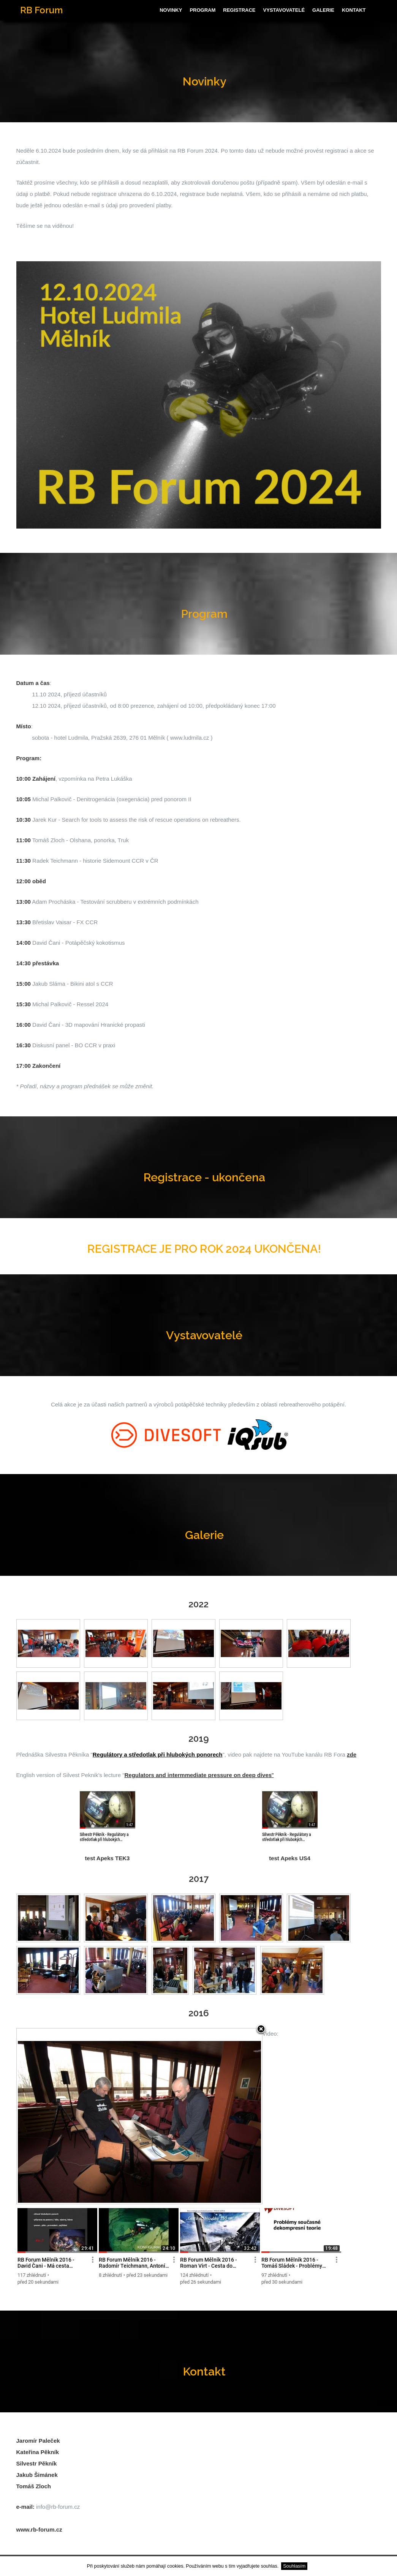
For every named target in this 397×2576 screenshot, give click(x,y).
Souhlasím (294, 2566)
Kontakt (354, 10)
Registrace (239, 10)
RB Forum (41, 10)
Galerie (323, 10)
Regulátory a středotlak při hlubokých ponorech (158, 1754)
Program (202, 10)
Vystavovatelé (284, 10)
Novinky (171, 10)
